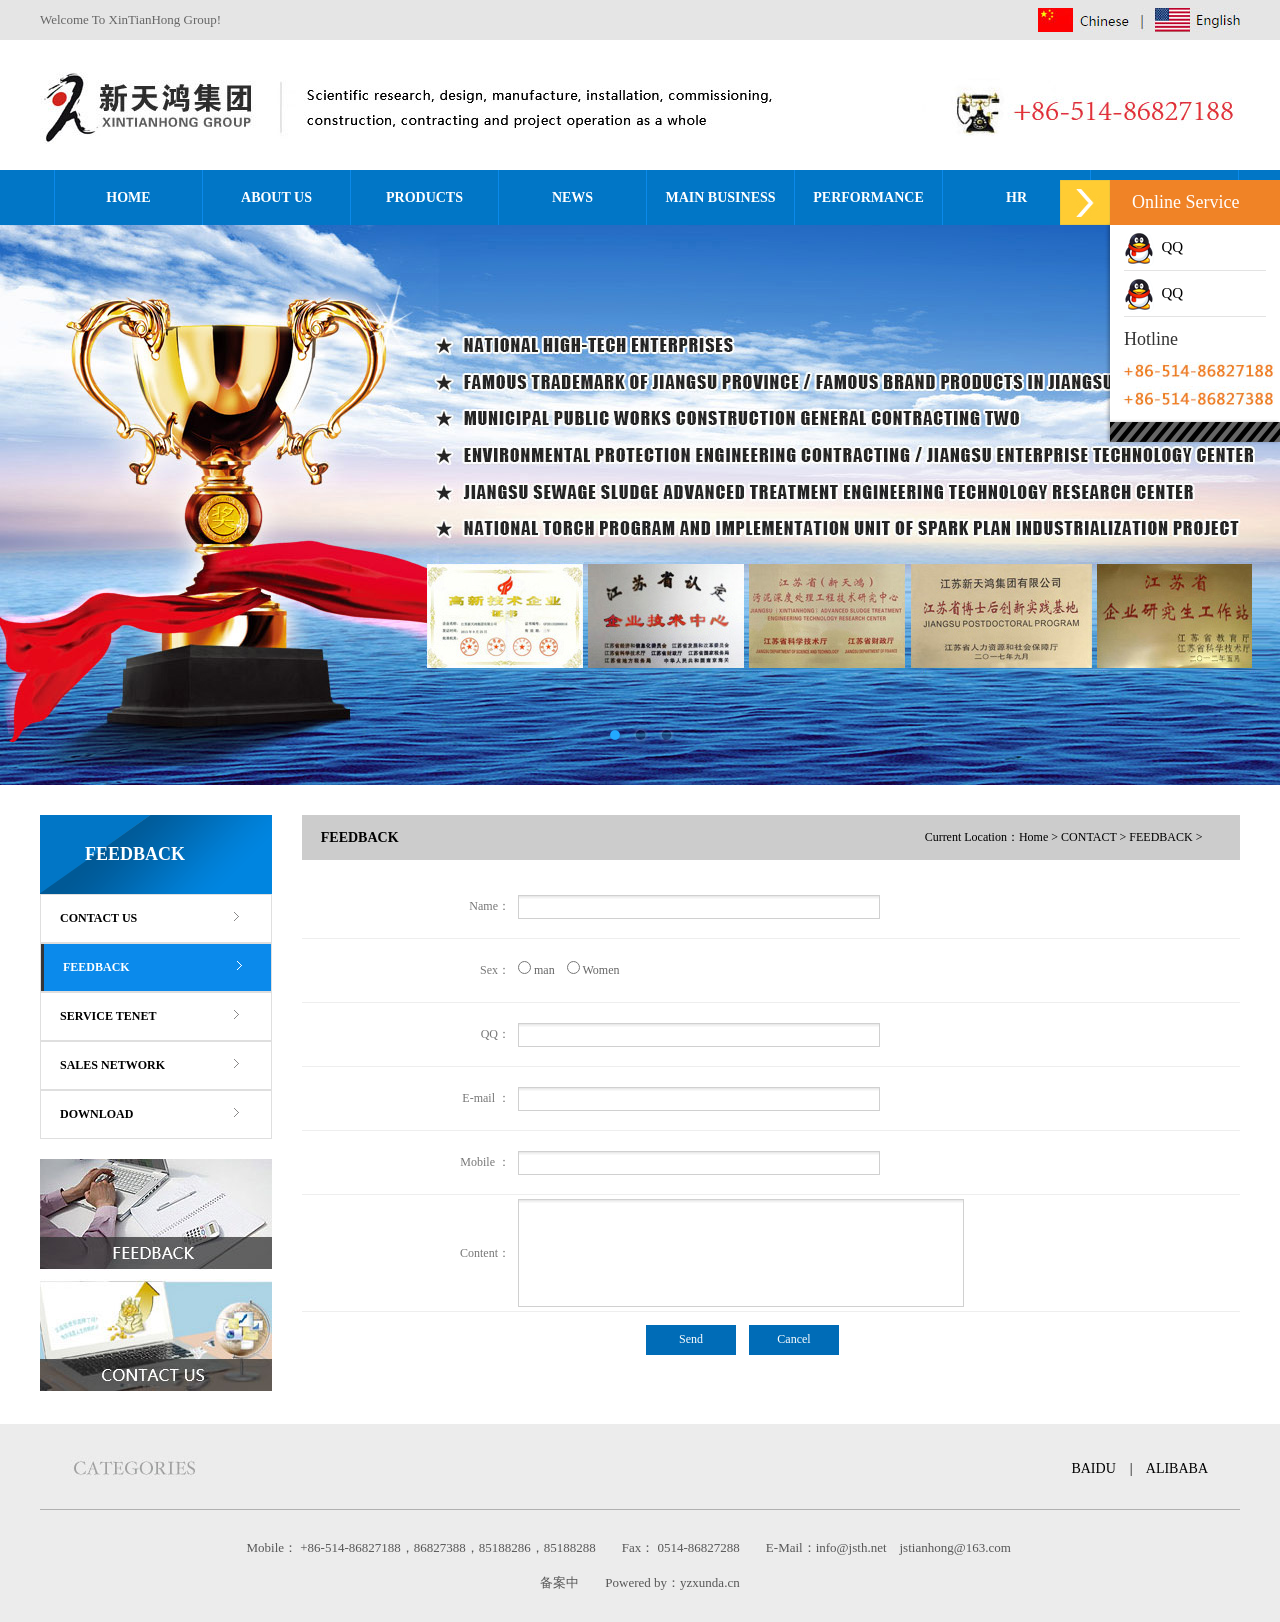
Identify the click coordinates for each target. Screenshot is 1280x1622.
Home (1033, 837)
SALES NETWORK (112, 1065)
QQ (1153, 247)
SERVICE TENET (108, 1016)
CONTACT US (98, 918)
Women (587, 970)
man (536, 970)
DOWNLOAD (96, 1114)
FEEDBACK (96, 967)
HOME (128, 197)
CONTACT (1089, 837)
